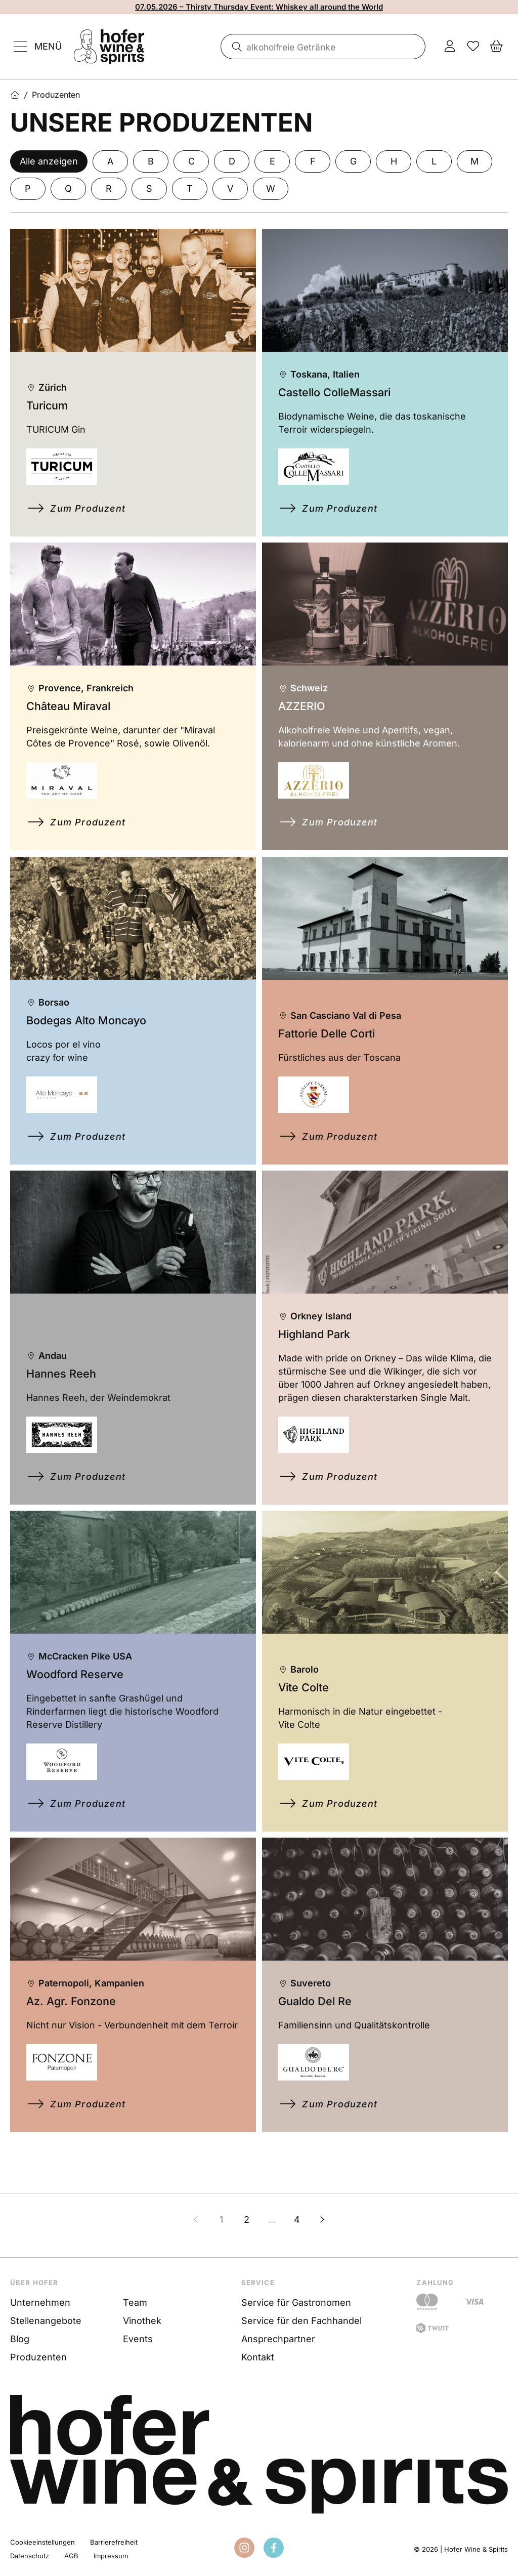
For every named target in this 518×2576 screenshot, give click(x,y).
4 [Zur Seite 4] (297, 2230)
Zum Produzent (93, 510)
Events (138, 2339)
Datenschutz (29, 2556)
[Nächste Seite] (322, 2231)
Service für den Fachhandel (301, 2320)
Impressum (111, 2556)
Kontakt (257, 2357)
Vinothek (142, 2320)
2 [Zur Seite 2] (246, 2230)
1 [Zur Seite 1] (221, 2230)
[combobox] (323, 46)
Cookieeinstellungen (42, 2542)
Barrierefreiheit (114, 2542)
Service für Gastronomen (296, 2302)
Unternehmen (40, 2302)
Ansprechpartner (278, 2339)
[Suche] (235, 46)
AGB (71, 2556)
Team (135, 2302)
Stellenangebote (45, 2320)
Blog (19, 2339)
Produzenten (38, 2357)
